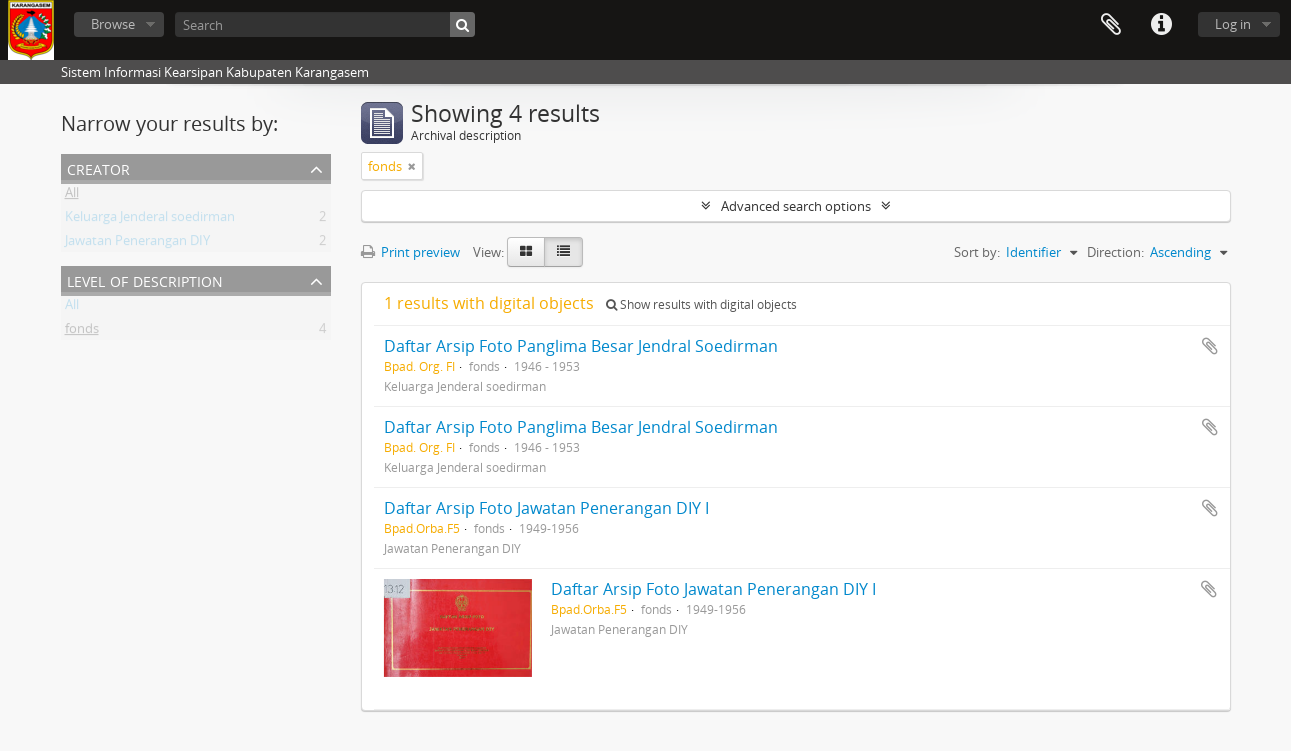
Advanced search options (796, 206)
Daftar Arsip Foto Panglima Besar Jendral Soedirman (581, 346)
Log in (1233, 24)
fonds (82, 332)
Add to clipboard (1210, 346)
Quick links (1161, 25)
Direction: (1115, 252)
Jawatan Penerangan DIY (137, 244)
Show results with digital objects (701, 304)
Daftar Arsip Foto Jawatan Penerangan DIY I (546, 508)
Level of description (145, 279)
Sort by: (977, 252)
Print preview (410, 252)
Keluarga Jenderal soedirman (150, 220)
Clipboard (1111, 25)
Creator (98, 167)
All (72, 196)
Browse (113, 24)
